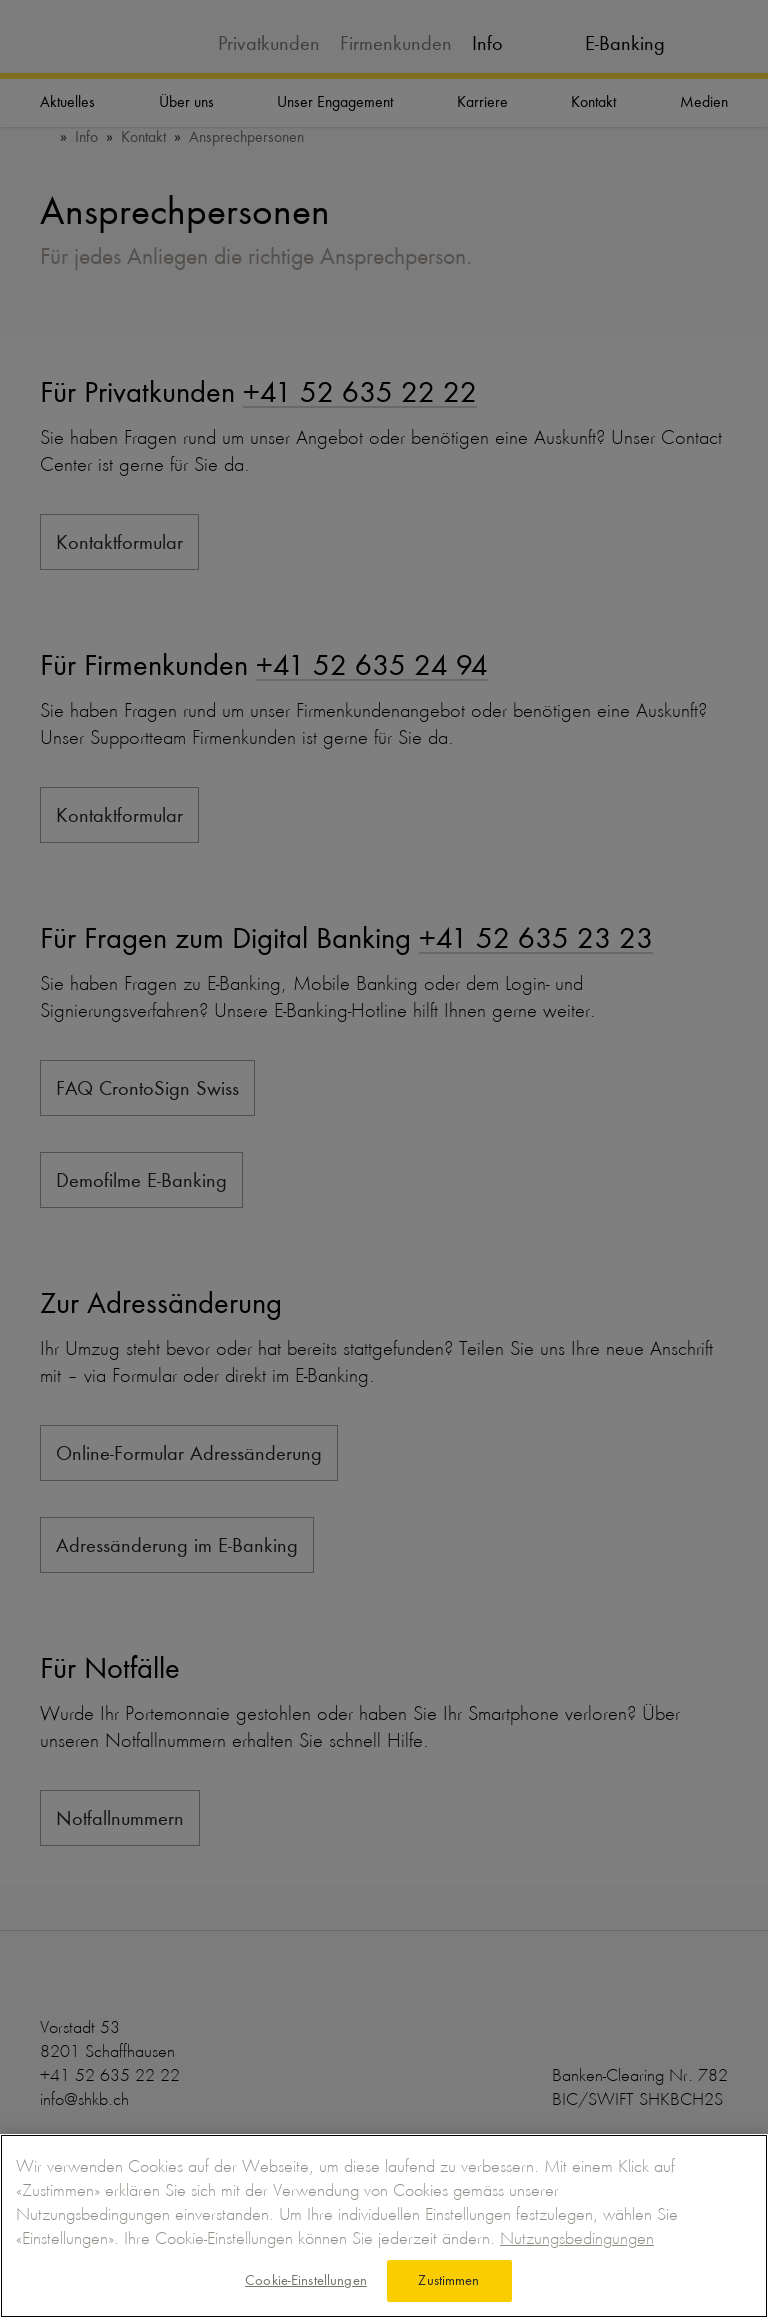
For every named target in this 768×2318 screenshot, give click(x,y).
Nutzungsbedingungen (577, 2238)
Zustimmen (448, 2280)
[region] (384, 2226)
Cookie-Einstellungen (306, 2280)
